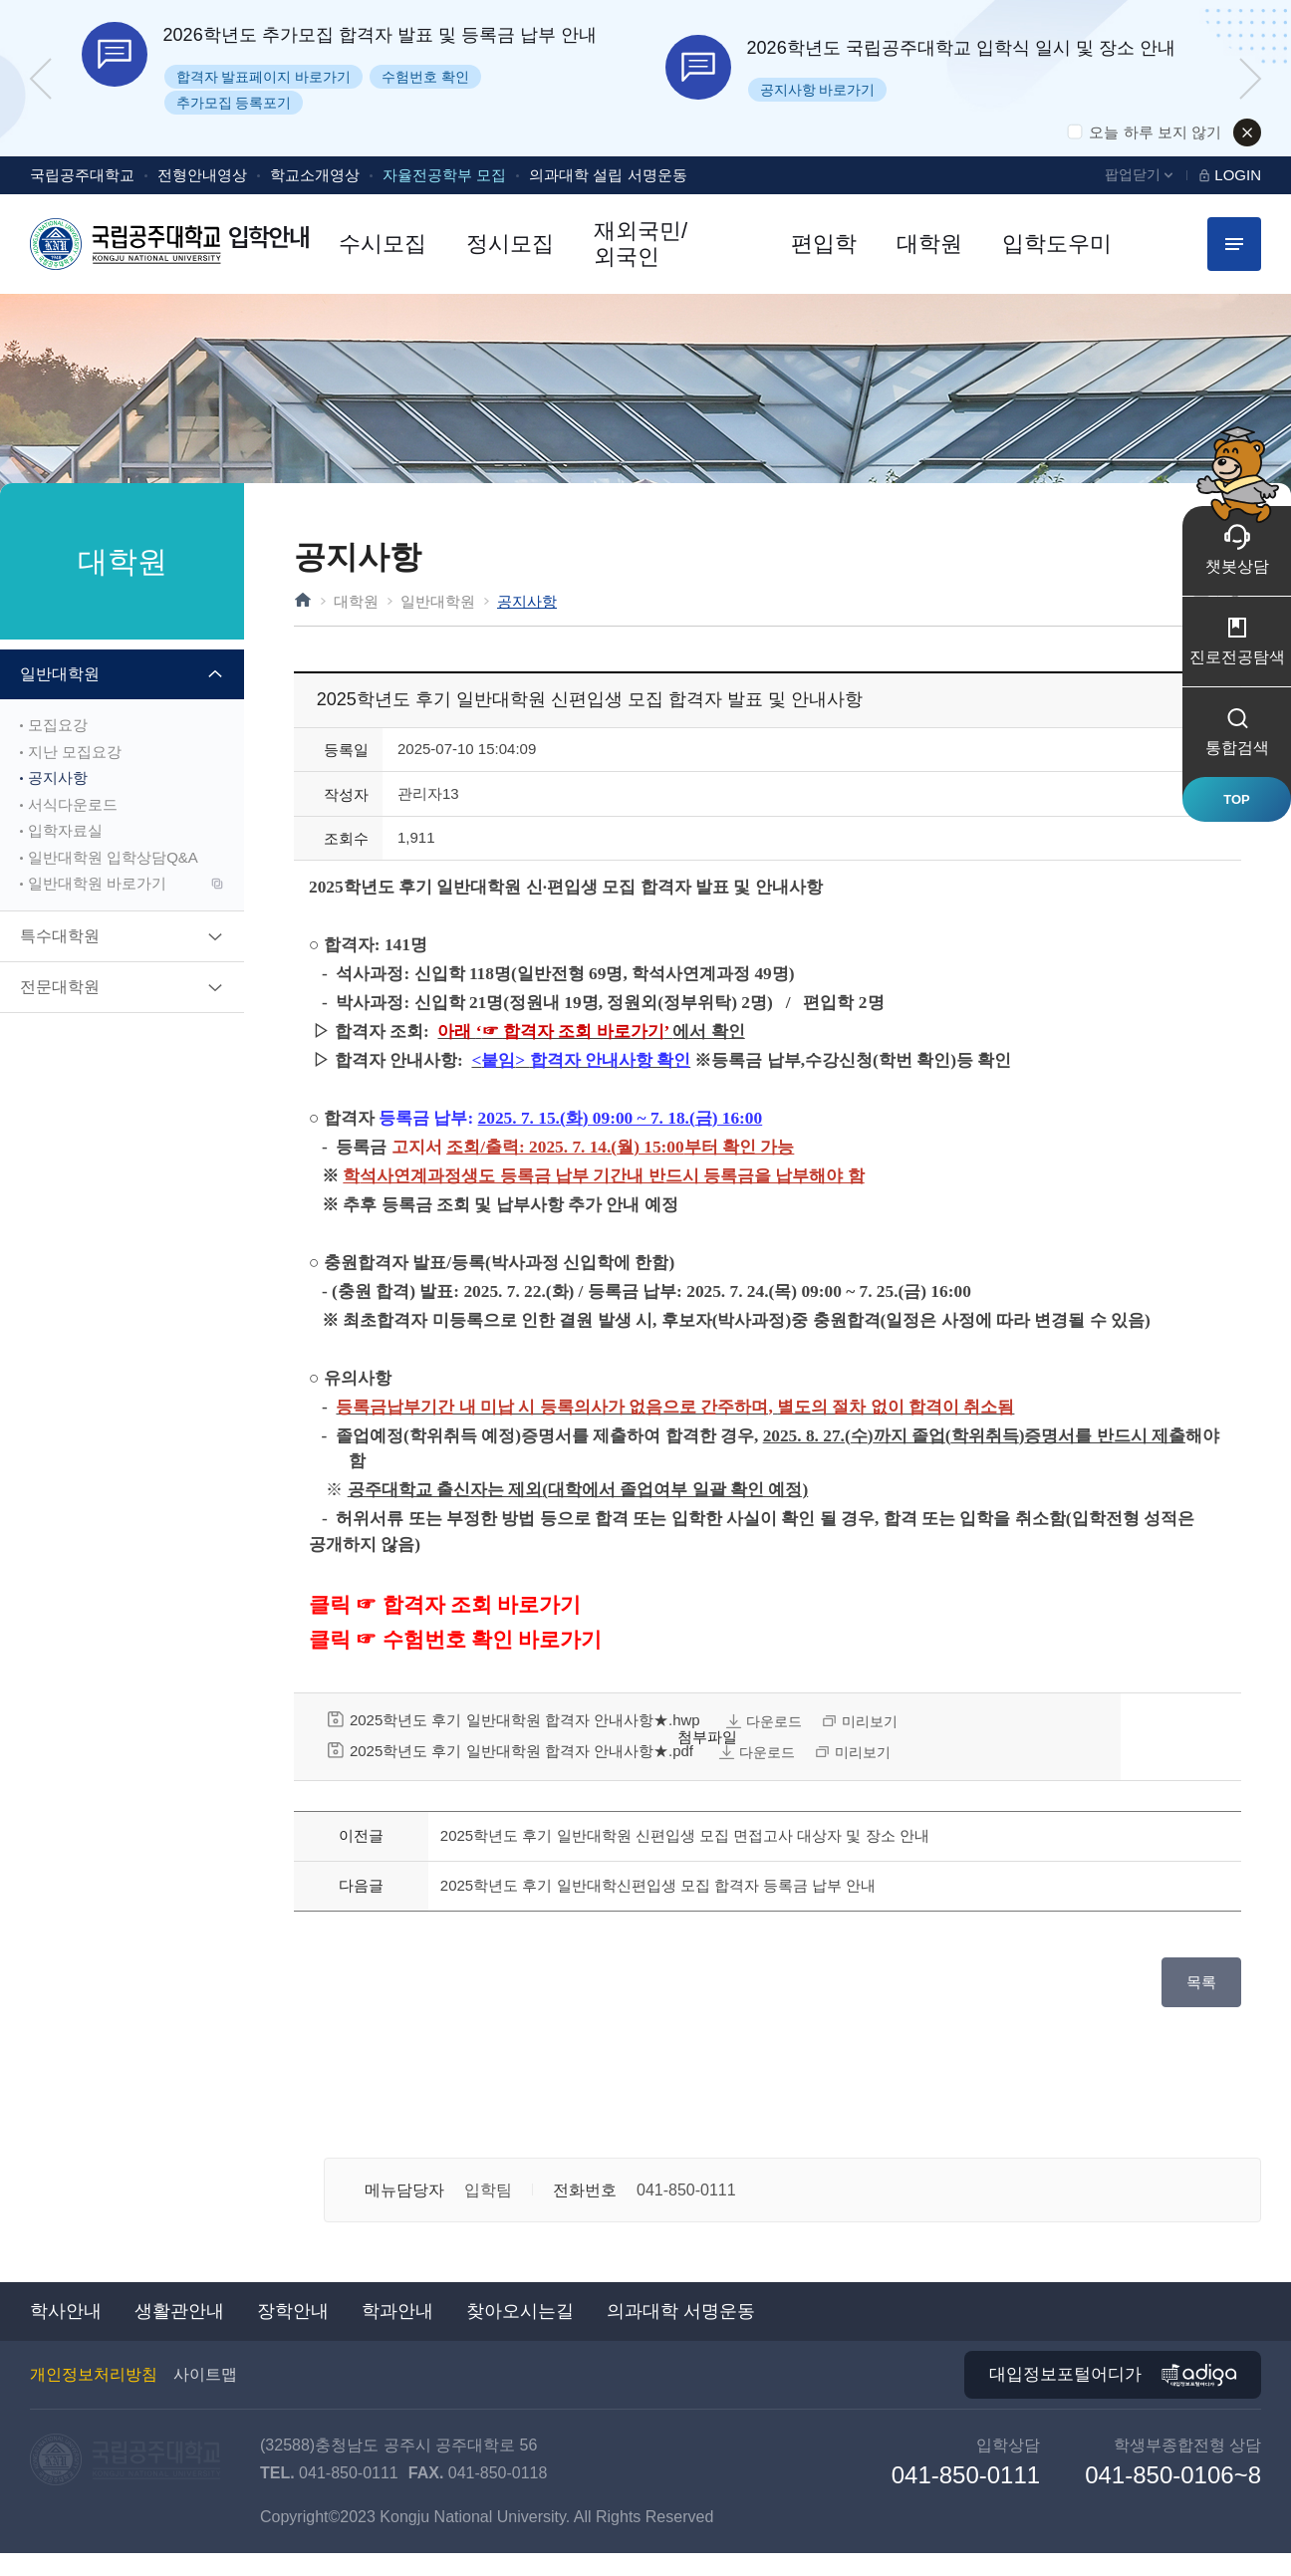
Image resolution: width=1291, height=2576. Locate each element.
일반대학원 (437, 601)
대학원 (356, 601)
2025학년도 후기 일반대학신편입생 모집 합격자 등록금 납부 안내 (658, 1908)
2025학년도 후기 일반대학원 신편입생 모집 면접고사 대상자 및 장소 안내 (684, 1858)
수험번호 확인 (425, 77)
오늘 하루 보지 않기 (1155, 132)
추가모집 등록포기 (234, 103)
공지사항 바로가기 (818, 90)
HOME (303, 600)
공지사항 (527, 601)
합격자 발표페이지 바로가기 (264, 77)
